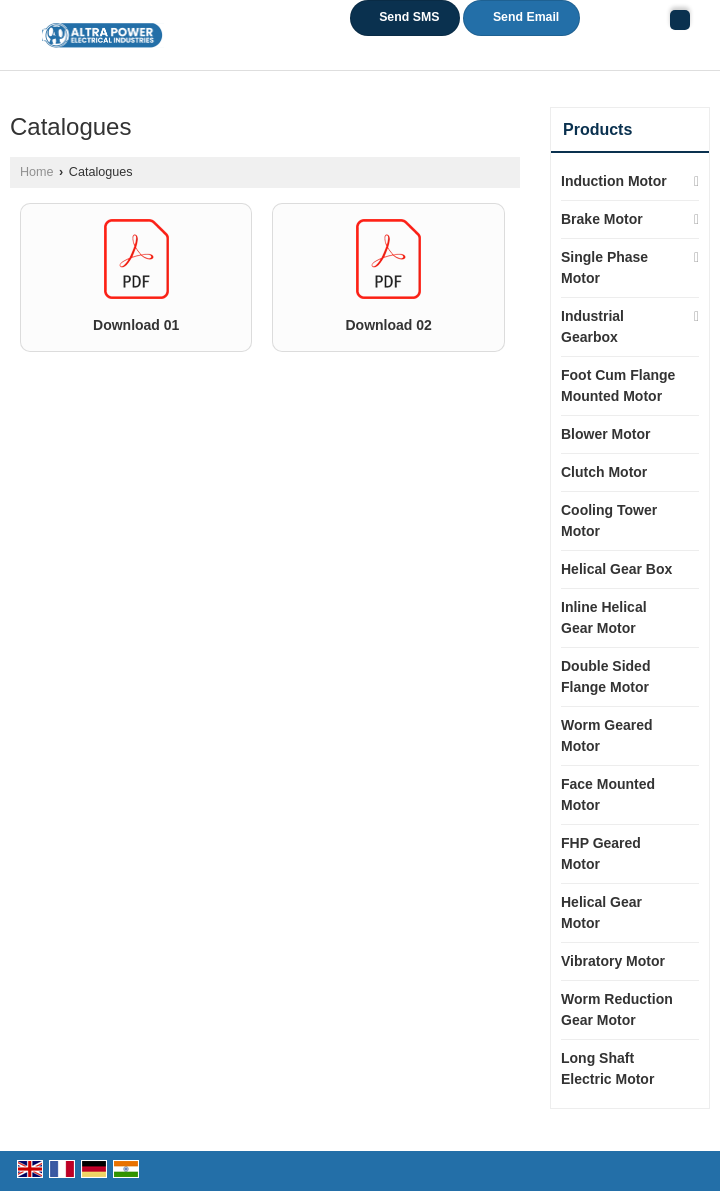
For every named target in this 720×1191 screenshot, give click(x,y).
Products (597, 129)
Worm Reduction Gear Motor (617, 1009)
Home (37, 172)
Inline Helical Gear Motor (604, 617)
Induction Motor (614, 181)
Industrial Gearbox (592, 326)
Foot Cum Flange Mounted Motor (618, 385)
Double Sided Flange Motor (605, 676)
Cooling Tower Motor (609, 520)
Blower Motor (605, 434)
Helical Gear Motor (601, 912)
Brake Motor (602, 219)
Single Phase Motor (604, 267)
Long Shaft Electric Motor (607, 1068)
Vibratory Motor (613, 961)
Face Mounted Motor (608, 794)
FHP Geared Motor (601, 853)
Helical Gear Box (616, 569)
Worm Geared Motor (607, 735)
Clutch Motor (604, 472)
